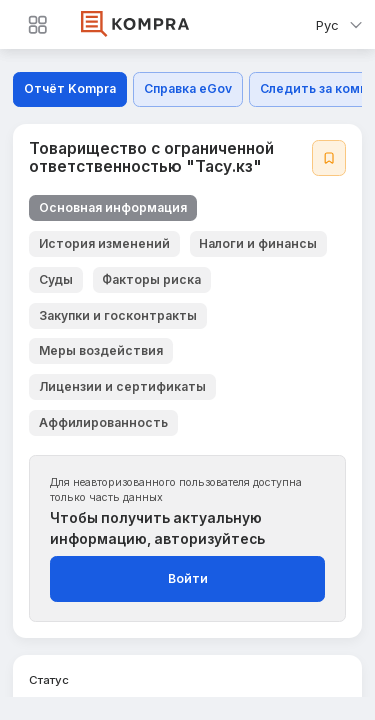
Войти (188, 578)
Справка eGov (188, 88)
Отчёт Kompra (70, 88)
